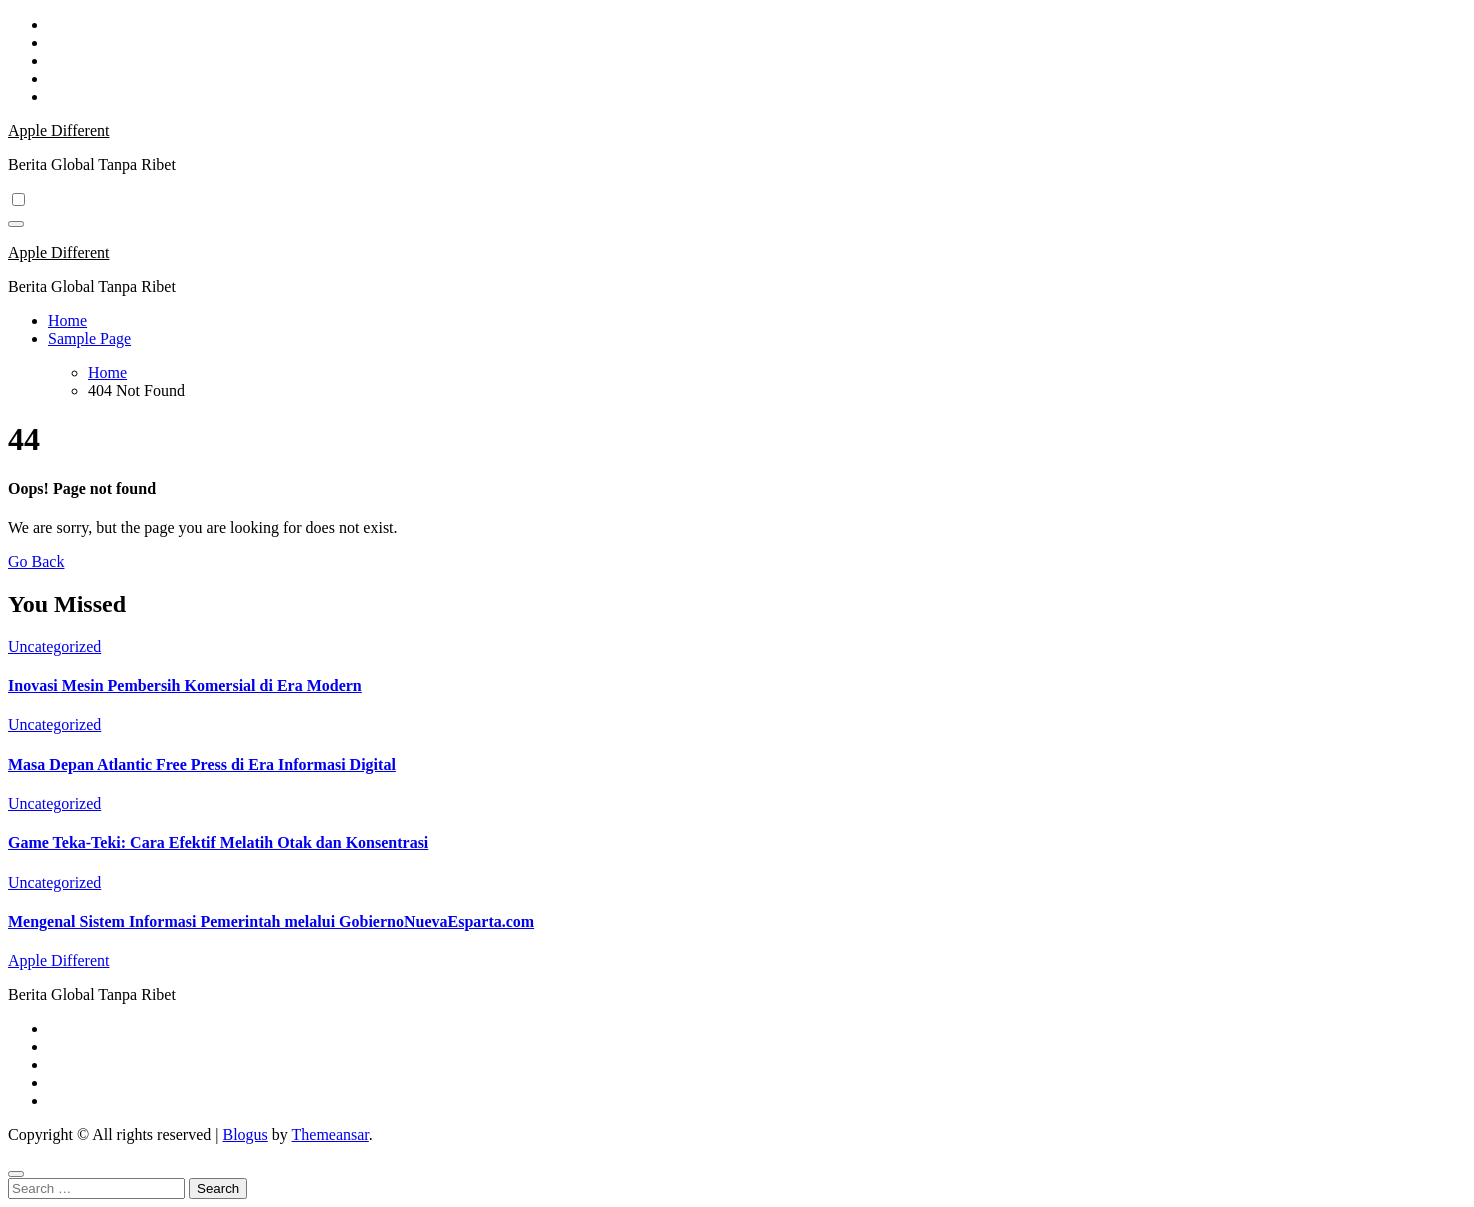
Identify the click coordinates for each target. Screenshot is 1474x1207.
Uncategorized (54, 646)
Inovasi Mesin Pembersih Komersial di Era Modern (185, 685)
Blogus (244, 1134)
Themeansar (330, 1134)
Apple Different (58, 130)
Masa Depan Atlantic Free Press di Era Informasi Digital (202, 764)
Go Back (36, 561)
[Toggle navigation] (16, 224)
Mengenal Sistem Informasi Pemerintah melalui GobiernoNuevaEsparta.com (271, 921)
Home (67, 320)
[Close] (16, 1174)
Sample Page (89, 338)
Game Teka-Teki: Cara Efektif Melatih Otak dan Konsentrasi (218, 842)
